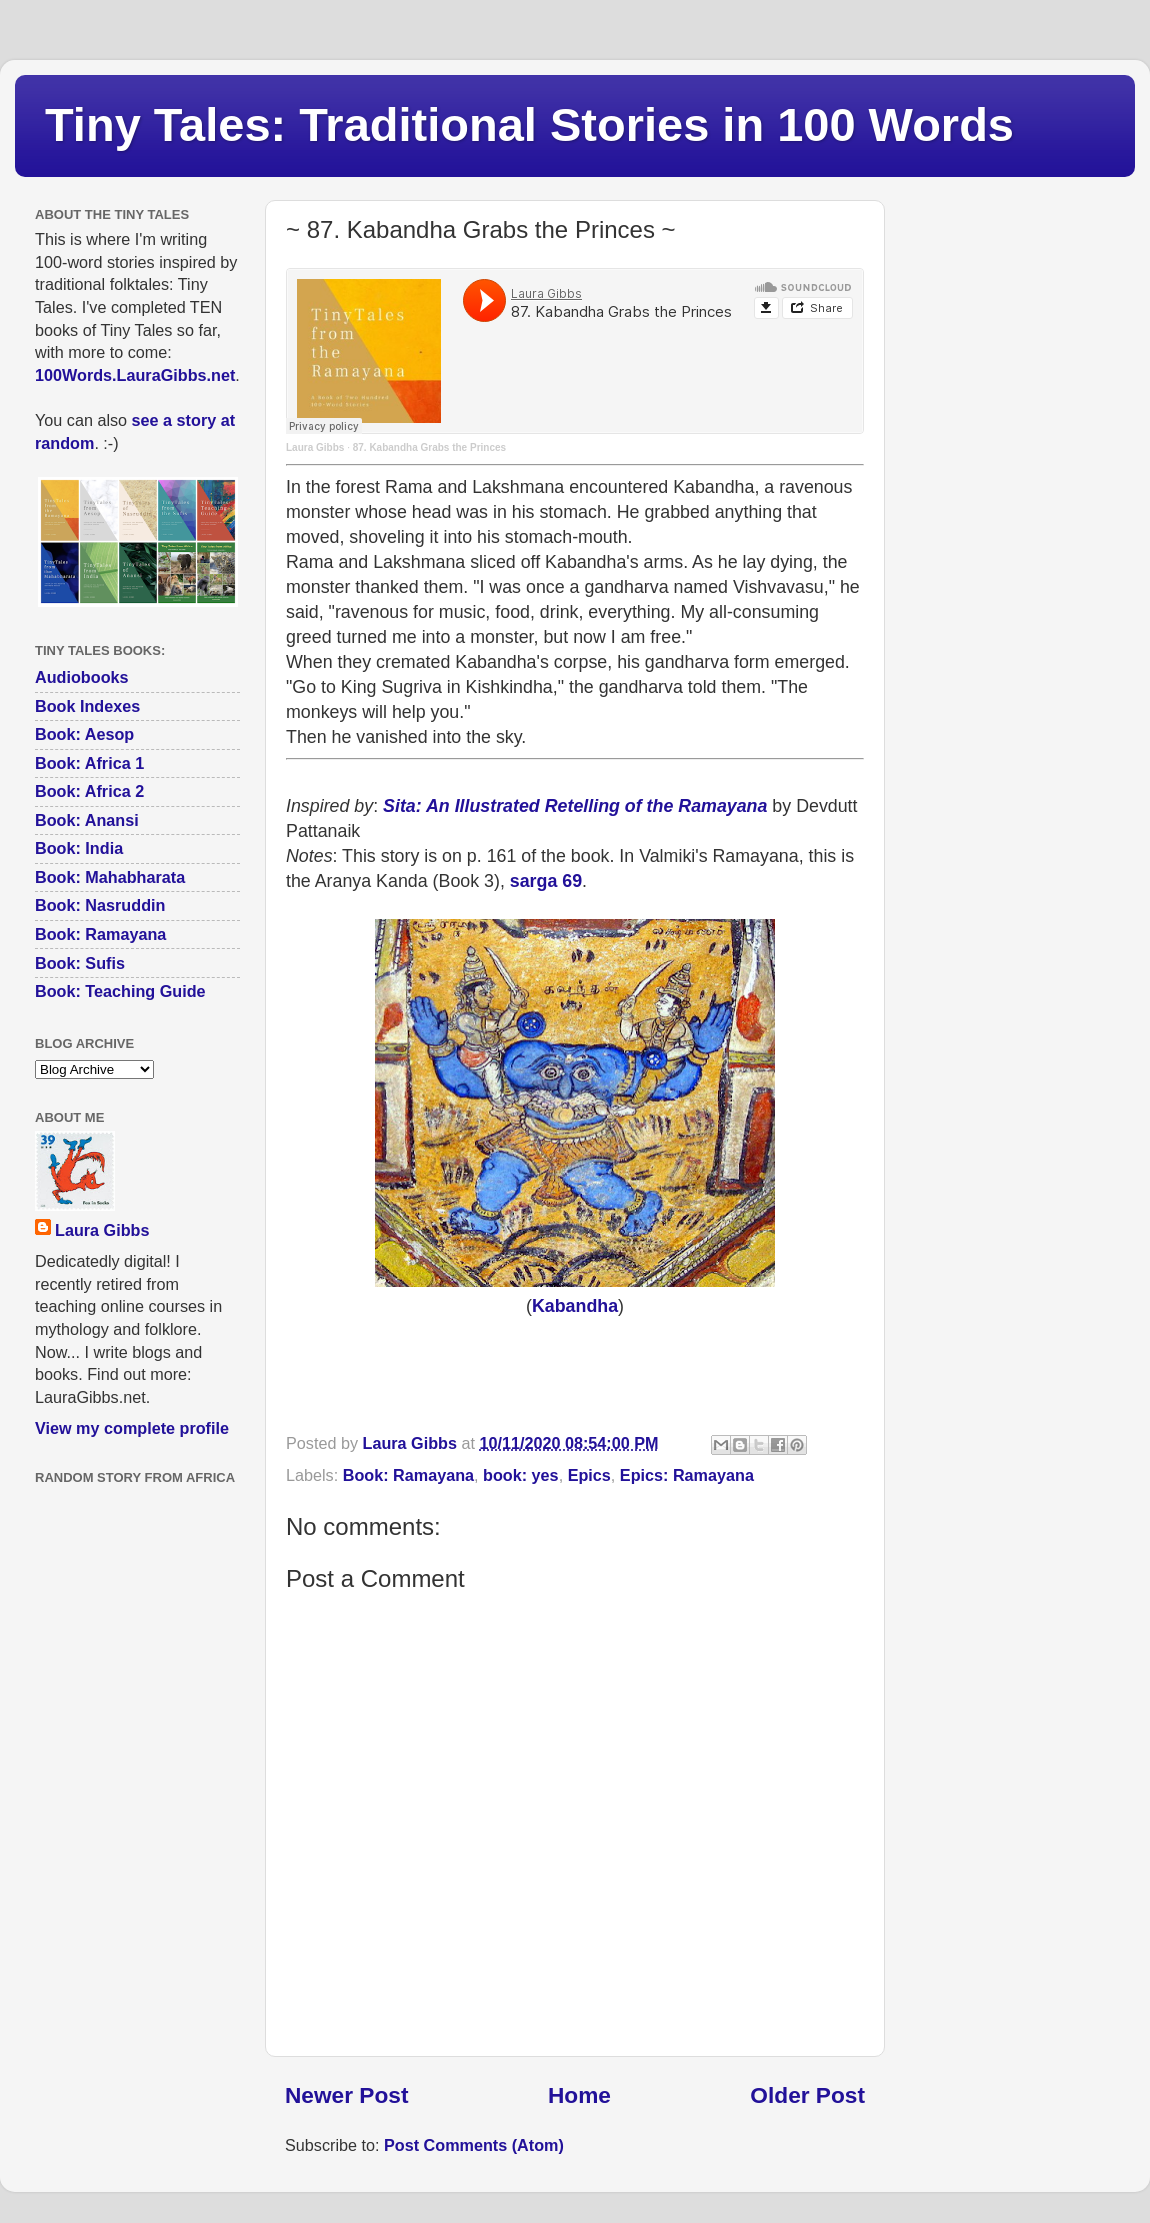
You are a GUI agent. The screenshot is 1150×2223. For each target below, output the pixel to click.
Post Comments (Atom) (474, 2145)
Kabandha (575, 1306)
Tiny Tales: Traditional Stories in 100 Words (529, 124)
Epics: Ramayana (687, 1475)
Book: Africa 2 (89, 791)
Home (579, 2095)
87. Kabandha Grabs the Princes (429, 447)
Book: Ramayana (408, 1475)
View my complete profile (132, 1428)
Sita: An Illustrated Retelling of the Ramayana (575, 806)
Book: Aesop (84, 734)
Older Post (807, 2095)
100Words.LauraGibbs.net (135, 375)
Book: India (79, 848)
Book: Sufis (80, 963)
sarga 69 (546, 881)
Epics (589, 1475)
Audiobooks (82, 677)
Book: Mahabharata (110, 877)
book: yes (521, 1475)
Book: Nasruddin (100, 905)
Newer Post (346, 2095)
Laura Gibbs (315, 447)
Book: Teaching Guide (120, 991)
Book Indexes (87, 706)
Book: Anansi (87, 820)
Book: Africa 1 (89, 763)
